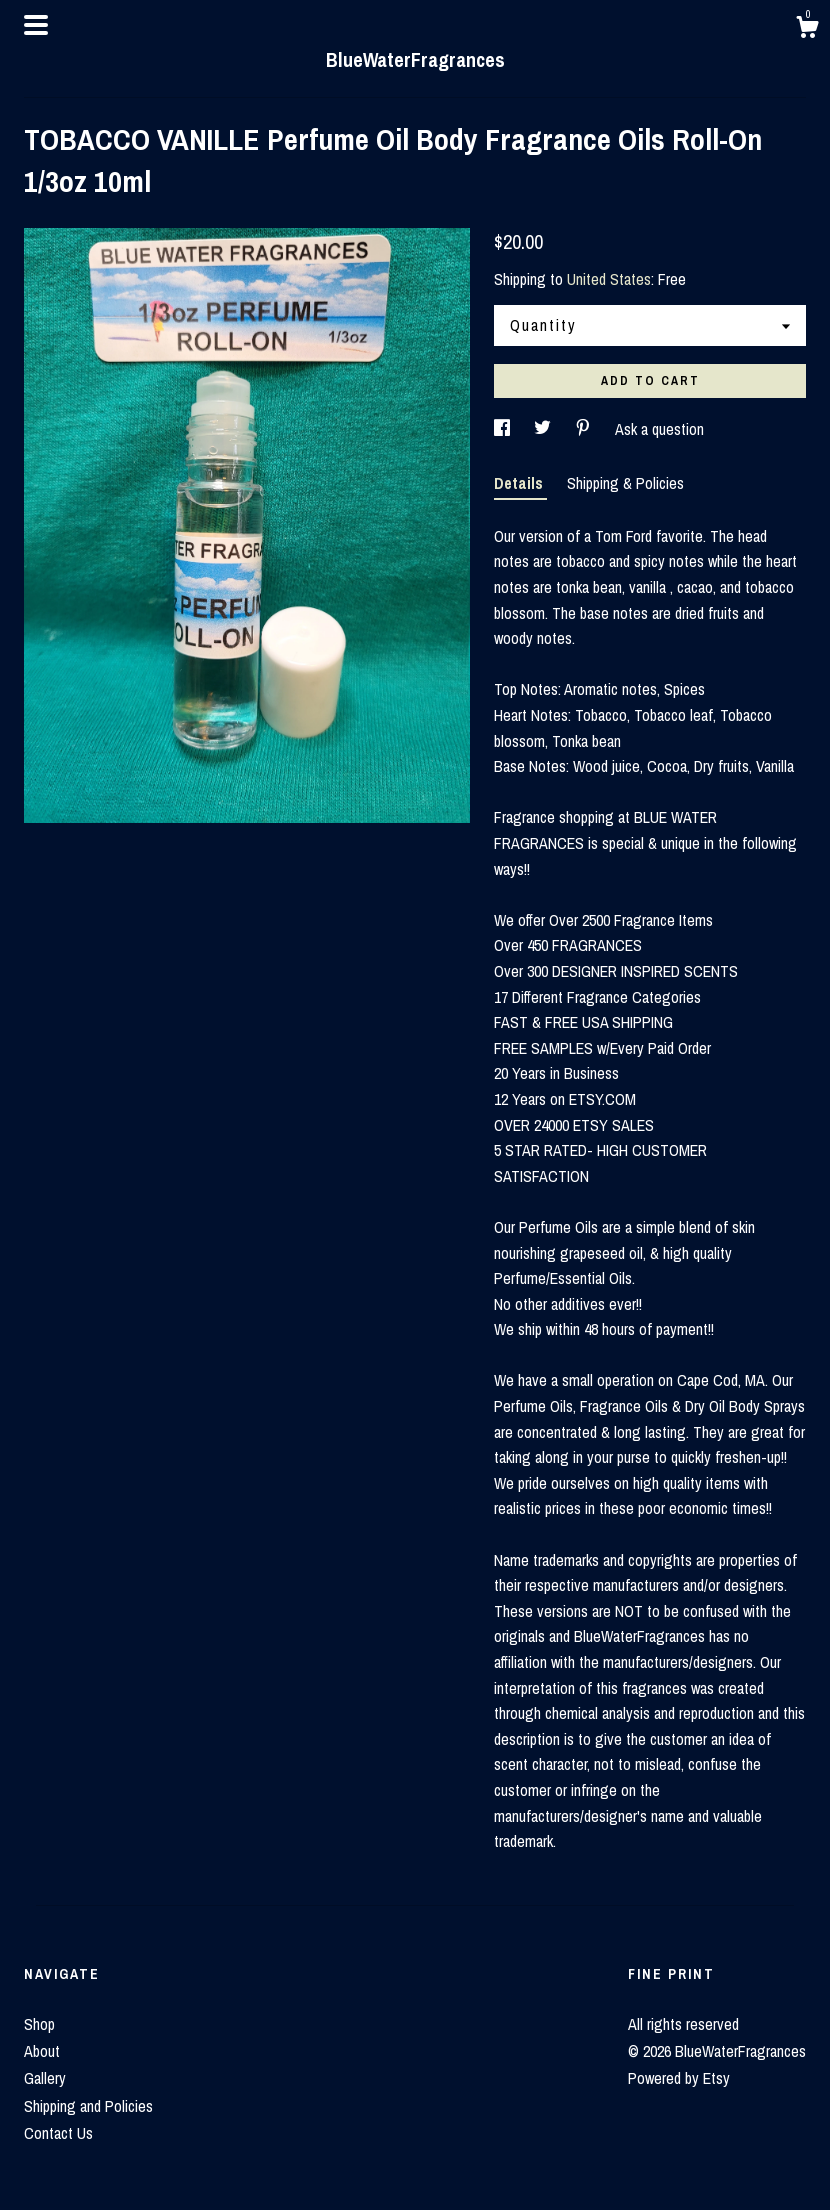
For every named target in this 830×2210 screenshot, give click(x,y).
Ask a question (659, 429)
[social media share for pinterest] (585, 429)
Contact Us (58, 2133)
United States (609, 279)
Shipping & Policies (625, 483)
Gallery (45, 2078)
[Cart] (807, 30)
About (42, 2051)
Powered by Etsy (679, 2078)
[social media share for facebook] (504, 429)
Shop (39, 2024)
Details (520, 483)
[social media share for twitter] (544, 429)
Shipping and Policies (88, 2106)
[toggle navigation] (36, 25)
